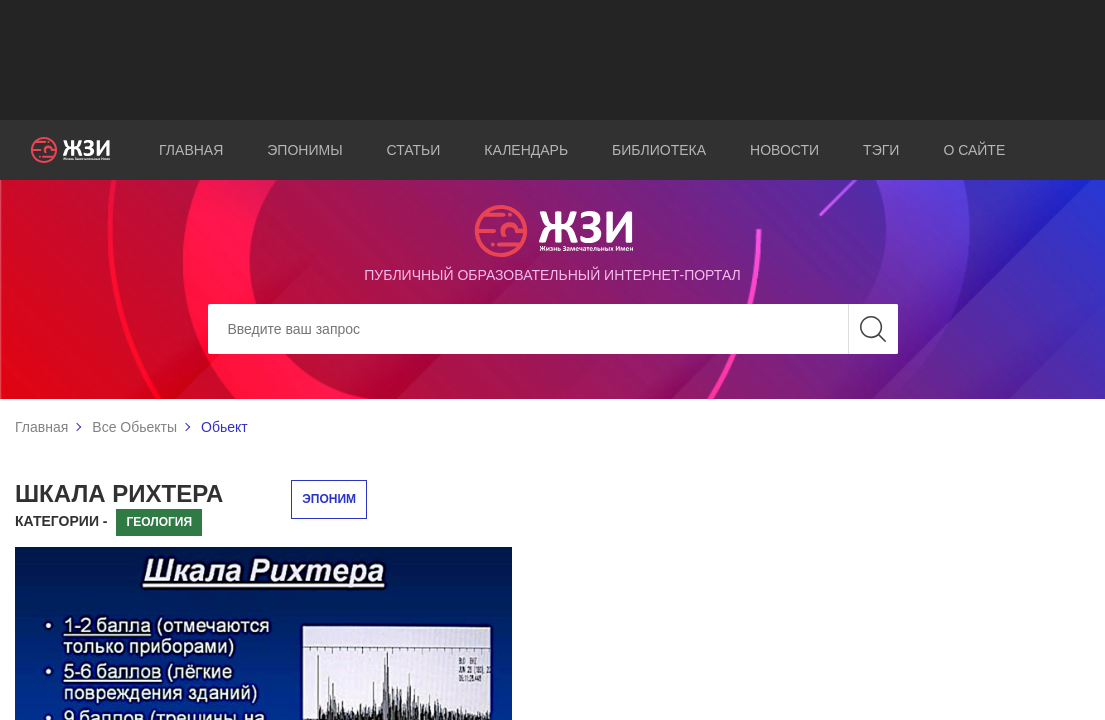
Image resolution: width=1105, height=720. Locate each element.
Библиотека (659, 150)
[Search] (553, 329)
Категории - (61, 521)
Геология (159, 522)
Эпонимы (304, 150)
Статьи (414, 150)
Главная (191, 150)
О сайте (974, 150)
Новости (784, 150)
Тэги (881, 150)
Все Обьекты (134, 427)
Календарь (526, 150)
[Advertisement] (553, 60)
